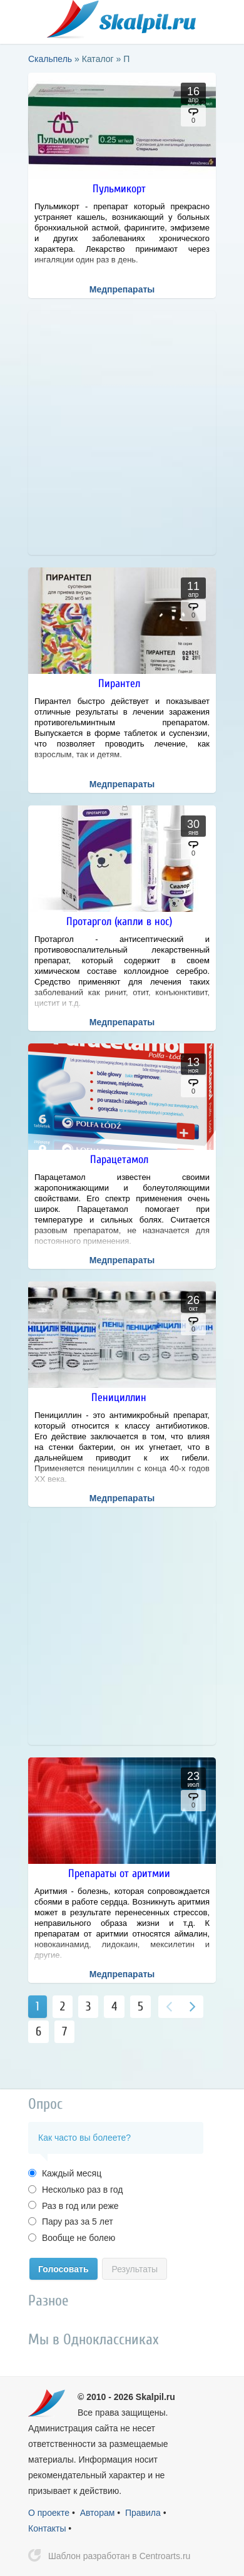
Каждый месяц (70, 2173)
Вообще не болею (77, 2238)
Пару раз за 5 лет (76, 2221)
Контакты (47, 2528)
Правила (143, 2513)
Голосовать (63, 2269)
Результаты (134, 2269)
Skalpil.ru (155, 2397)
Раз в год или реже (79, 2206)
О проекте (48, 2513)
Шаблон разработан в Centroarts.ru (119, 2556)
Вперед (192, 2006)
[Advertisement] (122, 433)
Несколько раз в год (81, 2190)
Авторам (97, 2513)
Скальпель (122, 19)
